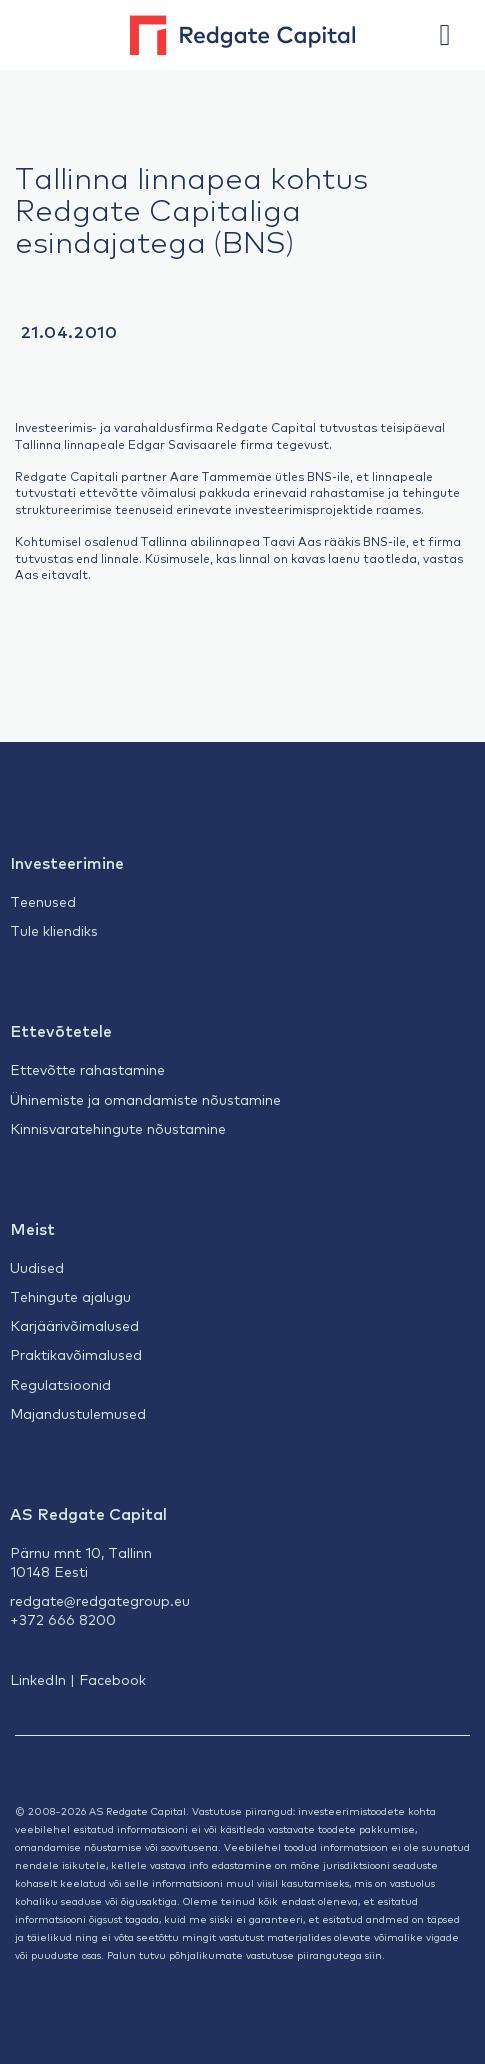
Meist (32, 1228)
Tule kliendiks (54, 930)
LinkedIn (38, 1679)
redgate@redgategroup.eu (100, 1600)
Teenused (43, 901)
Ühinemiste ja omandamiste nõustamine (145, 1099)
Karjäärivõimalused (74, 1325)
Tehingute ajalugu (70, 1296)
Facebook (112, 1679)
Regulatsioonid (60, 1384)
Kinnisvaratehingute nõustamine (118, 1128)
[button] (455, 35)
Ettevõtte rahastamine (87, 1069)
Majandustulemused (78, 1413)
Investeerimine (67, 862)
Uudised (37, 1267)
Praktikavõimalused (76, 1354)
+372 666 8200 (63, 1619)
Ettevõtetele (61, 1030)
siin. (375, 1954)
